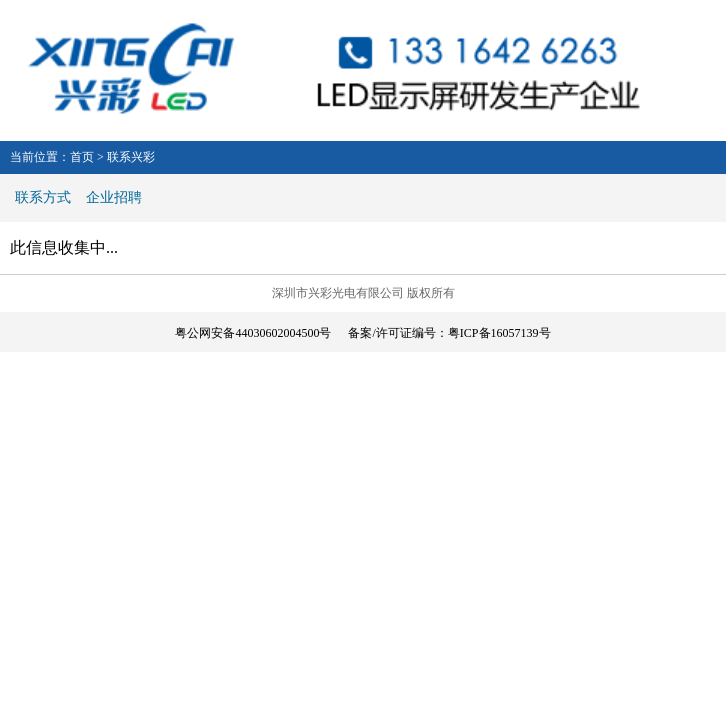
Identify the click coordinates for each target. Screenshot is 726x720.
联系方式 (43, 197)
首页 (82, 157)
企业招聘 (114, 197)
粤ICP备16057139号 (499, 333)
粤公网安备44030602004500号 (253, 333)
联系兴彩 (131, 157)
